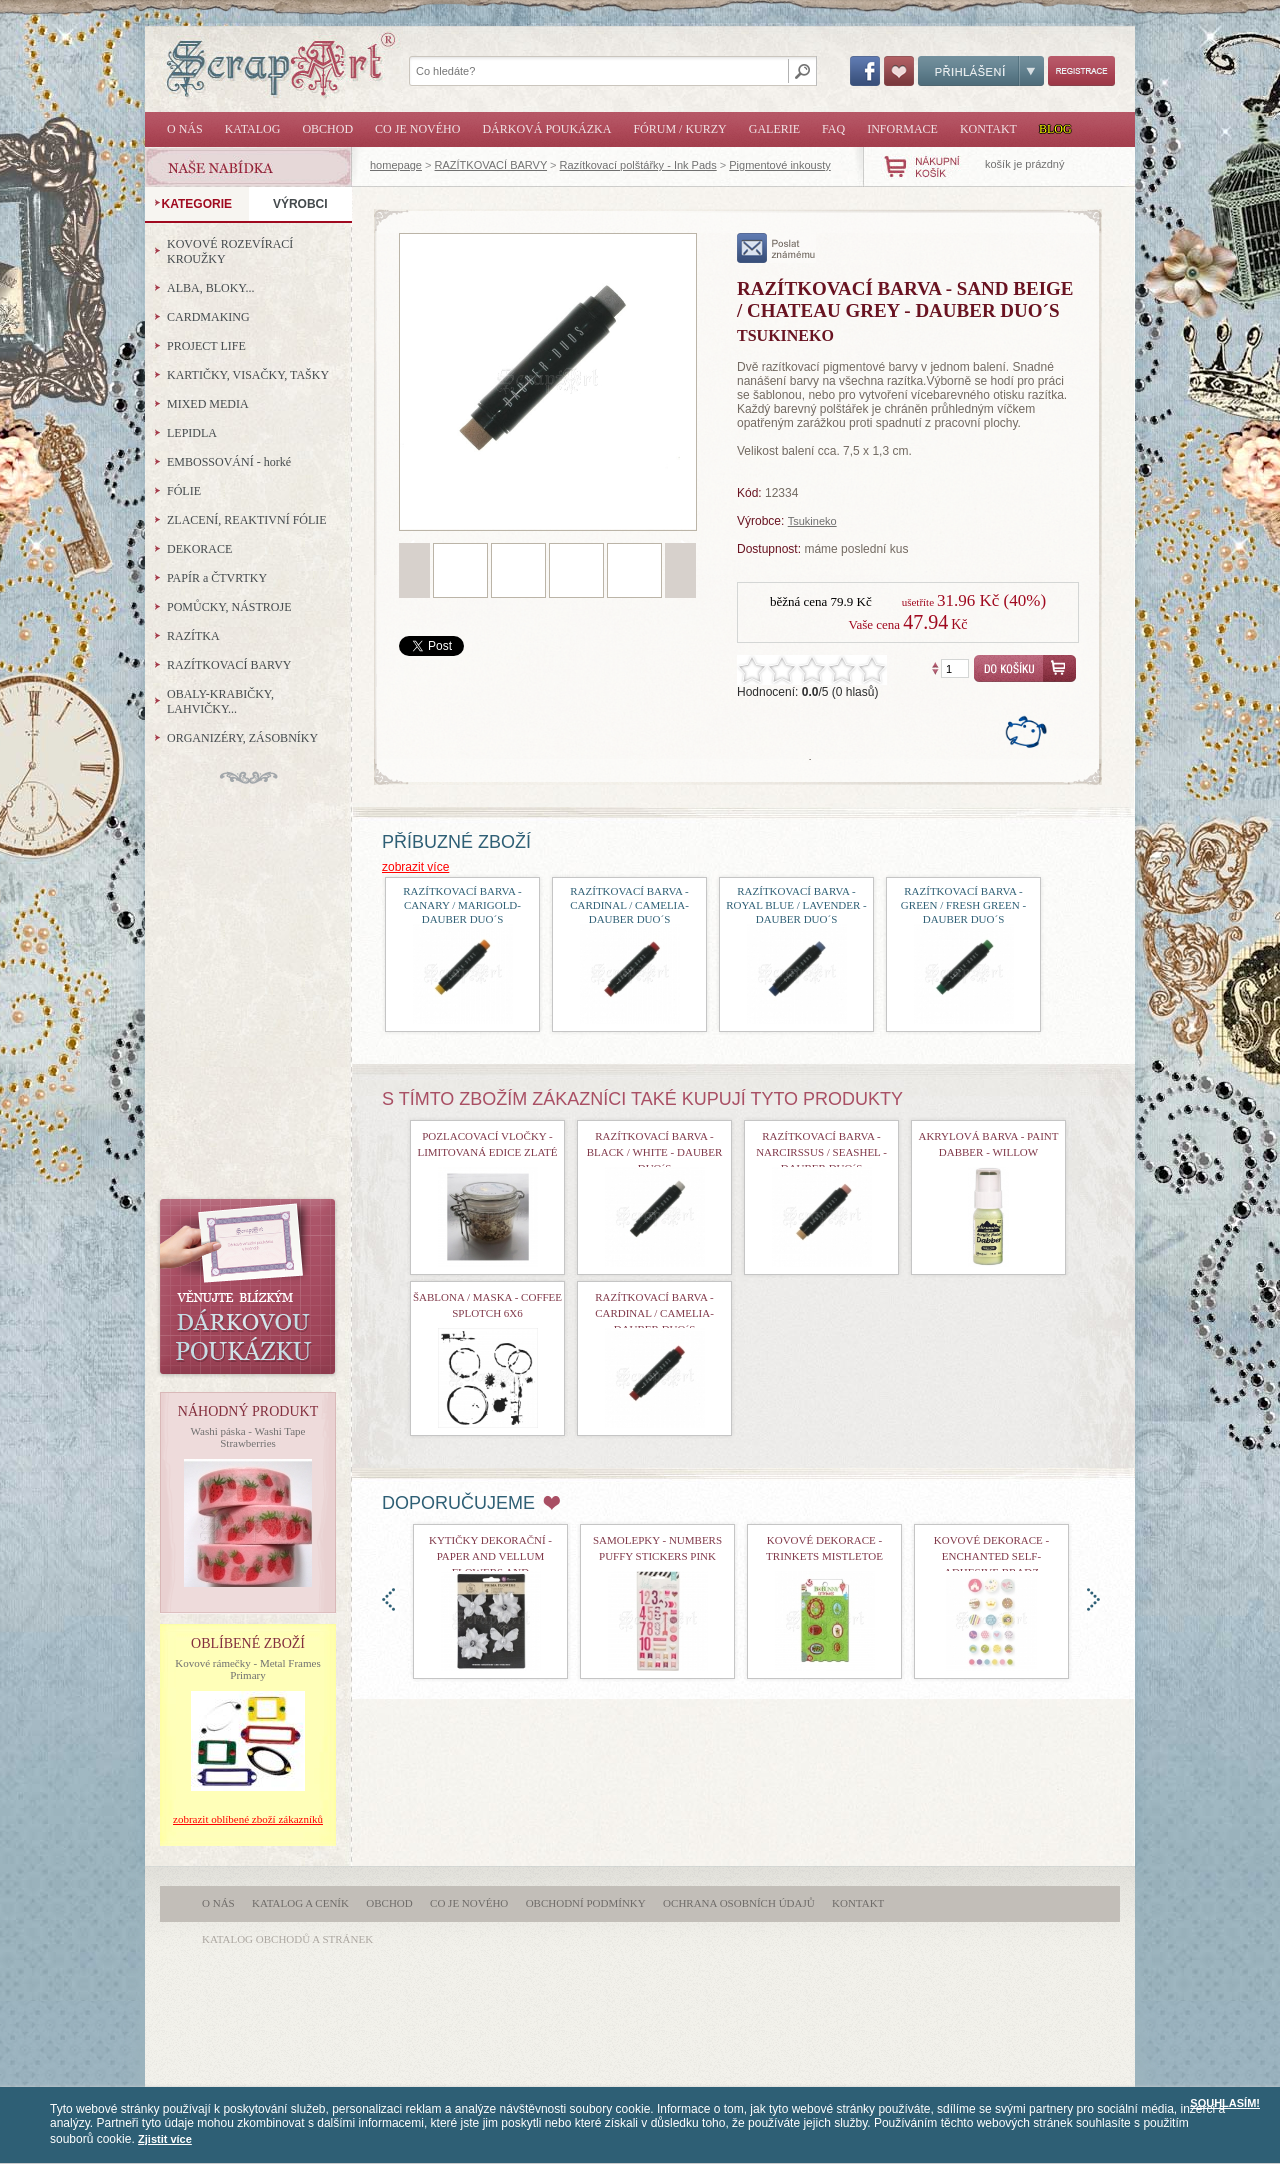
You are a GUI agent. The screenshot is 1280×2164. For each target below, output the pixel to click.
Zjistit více (165, 2139)
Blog (1055, 129)
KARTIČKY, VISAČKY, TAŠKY (248, 375)
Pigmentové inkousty (780, 165)
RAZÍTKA (193, 636)
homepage (396, 165)
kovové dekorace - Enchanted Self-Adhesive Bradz (992, 1556)
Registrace (1081, 71)
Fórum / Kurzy (679, 129)
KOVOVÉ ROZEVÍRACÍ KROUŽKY (230, 251)
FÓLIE (184, 491)
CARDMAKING (208, 317)
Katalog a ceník (300, 1903)
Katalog (253, 129)
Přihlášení (981, 71)
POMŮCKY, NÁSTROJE (229, 607)
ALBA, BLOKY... (210, 288)
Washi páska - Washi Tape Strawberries (248, 1437)
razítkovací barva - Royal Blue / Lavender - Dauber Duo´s (796, 905)
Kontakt (988, 129)
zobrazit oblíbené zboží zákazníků (248, 1819)
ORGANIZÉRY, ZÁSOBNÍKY (242, 738)
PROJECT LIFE (206, 346)
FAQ (833, 129)
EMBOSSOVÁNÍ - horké (229, 462)
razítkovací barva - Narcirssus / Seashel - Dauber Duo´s (821, 1152)
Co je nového (417, 129)
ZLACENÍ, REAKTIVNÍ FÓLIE (247, 520)
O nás (185, 129)
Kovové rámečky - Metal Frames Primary (247, 1669)
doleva (388, 1599)
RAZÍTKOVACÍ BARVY (491, 165)
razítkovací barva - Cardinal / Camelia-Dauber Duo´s (629, 905)
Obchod (327, 129)
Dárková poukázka (546, 129)
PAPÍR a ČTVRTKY (217, 578)
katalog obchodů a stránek (287, 1939)
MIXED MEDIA (208, 404)
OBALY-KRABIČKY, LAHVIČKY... (220, 701)
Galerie (774, 129)
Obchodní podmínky (586, 1903)
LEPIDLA (192, 433)
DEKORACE (199, 549)
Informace (902, 129)
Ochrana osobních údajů (739, 1903)
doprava (1093, 1599)
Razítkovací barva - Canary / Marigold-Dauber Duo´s (462, 905)
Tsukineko (812, 521)
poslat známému (776, 248)
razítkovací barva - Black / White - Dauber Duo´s (654, 1152)
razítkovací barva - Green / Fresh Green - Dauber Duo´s (963, 905)
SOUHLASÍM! (1225, 2103)
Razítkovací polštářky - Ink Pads (638, 165)
